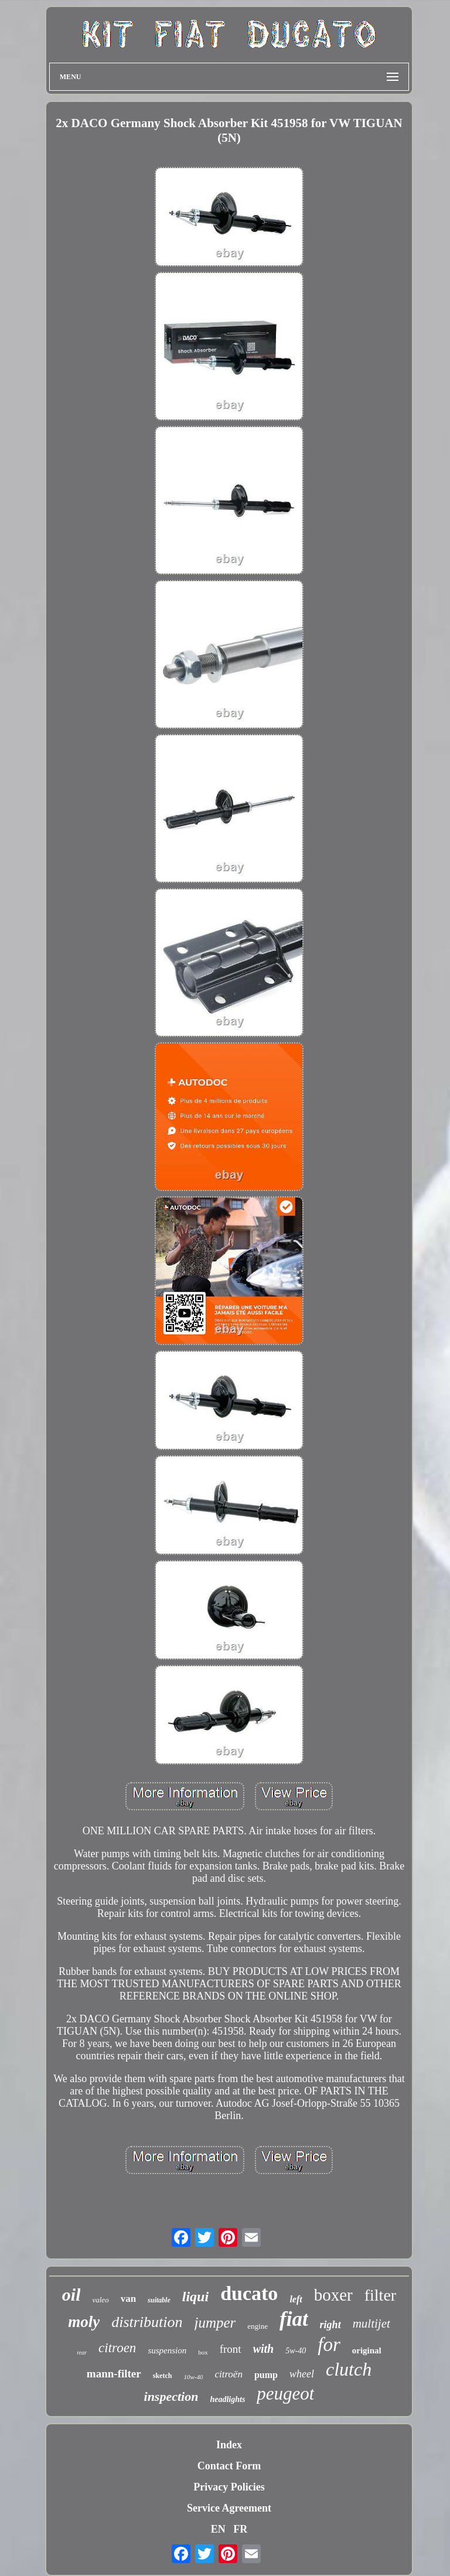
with (263, 2348)
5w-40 (295, 2350)
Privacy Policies (228, 2487)
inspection (171, 2396)
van (128, 2298)
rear (82, 2352)
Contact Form (229, 2466)
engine (257, 2326)
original (366, 2350)
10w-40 (193, 2376)
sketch (162, 2376)
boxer (333, 2294)
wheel (301, 2374)
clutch (348, 2369)
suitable (159, 2300)
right (330, 2325)
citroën (228, 2374)
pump (266, 2375)
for (329, 2344)
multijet (371, 2323)
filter (380, 2295)
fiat (293, 2319)
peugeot (285, 2393)
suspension (167, 2350)
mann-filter (114, 2373)
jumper (215, 2323)
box (203, 2352)
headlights (227, 2399)
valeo (100, 2299)
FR (240, 2529)
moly (84, 2322)
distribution (146, 2322)
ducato (249, 2293)
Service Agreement (229, 2508)
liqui (195, 2296)
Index (229, 2445)
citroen (117, 2347)
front (230, 2349)
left (295, 2299)
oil (71, 2294)
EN (218, 2529)
